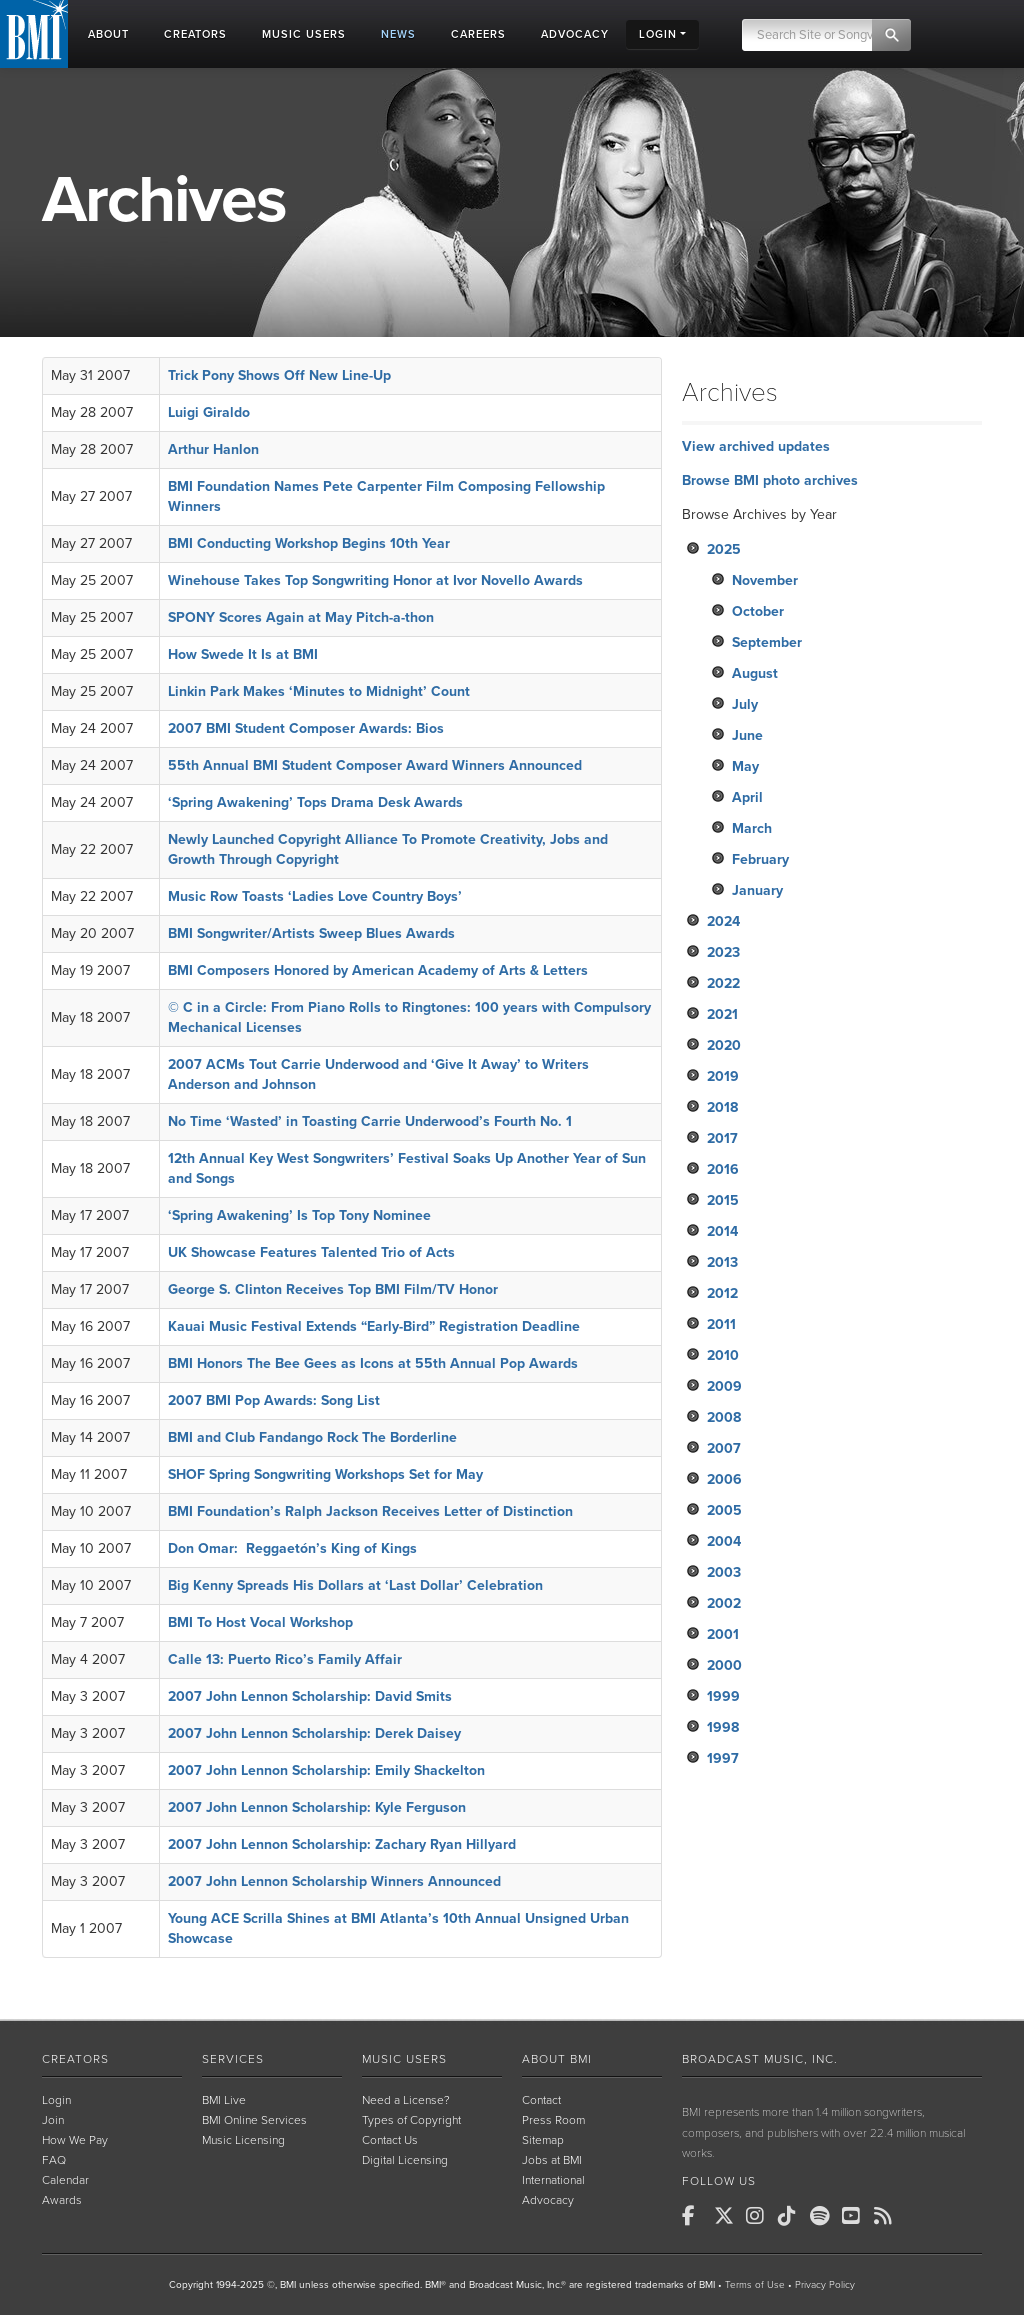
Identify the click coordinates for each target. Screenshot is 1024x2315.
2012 (722, 1293)
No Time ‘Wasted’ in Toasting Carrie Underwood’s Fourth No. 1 (370, 1121)
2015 (723, 1200)
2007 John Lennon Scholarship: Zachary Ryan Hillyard (342, 1844)
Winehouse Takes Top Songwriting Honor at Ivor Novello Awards (375, 580)
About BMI (557, 2059)
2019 (723, 1076)
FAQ (54, 2160)
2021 (722, 1014)
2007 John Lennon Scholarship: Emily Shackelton (326, 1770)
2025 (724, 549)
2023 (723, 952)
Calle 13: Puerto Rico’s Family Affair (285, 1659)
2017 (722, 1138)
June (747, 735)
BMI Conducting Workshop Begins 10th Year (309, 543)
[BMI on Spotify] (824, 2216)
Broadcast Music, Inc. (760, 2059)
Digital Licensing (405, 2160)
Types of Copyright (411, 2120)
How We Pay (75, 2140)
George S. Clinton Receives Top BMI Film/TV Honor (333, 1289)
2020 (724, 1045)
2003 (724, 1572)
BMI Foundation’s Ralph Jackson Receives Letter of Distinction (370, 1511)
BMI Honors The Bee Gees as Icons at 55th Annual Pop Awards (373, 1363)
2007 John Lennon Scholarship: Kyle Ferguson (317, 1807)
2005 (724, 1510)
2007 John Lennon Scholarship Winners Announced (334, 1881)
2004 (724, 1541)
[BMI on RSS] (888, 2216)
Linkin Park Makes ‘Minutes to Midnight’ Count (319, 691)
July (745, 704)
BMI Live (224, 2100)
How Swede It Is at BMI (243, 654)
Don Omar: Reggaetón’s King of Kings (292, 1548)
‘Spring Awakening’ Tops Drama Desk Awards (315, 802)
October (758, 611)
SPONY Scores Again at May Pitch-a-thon (301, 617)
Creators (75, 2059)
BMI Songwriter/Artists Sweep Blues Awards (311, 933)
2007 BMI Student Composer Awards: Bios (306, 728)
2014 (722, 1231)
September (767, 642)
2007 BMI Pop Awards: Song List (274, 1400)
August (755, 673)
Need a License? (406, 2100)
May (745, 766)
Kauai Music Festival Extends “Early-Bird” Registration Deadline (374, 1326)
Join (53, 2120)
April (747, 797)
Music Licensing (243, 2140)
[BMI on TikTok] (792, 2216)
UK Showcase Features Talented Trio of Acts (311, 1252)
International (553, 2180)
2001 (723, 1634)
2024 (723, 921)
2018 (722, 1107)
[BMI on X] (728, 2216)
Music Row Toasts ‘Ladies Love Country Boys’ (315, 896)
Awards (62, 2200)
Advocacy (548, 2200)
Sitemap (543, 2140)
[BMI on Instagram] (760, 2216)
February (760, 859)
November (765, 580)
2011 (721, 1324)
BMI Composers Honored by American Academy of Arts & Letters (378, 970)
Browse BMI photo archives (770, 480)
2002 (724, 1603)
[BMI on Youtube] (856, 2216)
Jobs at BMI (552, 2160)
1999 (723, 1696)
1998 (723, 1727)
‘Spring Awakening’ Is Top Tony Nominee (299, 1215)
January (757, 890)
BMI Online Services (254, 2120)
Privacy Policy (825, 2285)
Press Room (553, 2120)
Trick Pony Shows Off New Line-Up (279, 375)
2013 (722, 1262)
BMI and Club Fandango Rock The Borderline (312, 1437)
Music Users (404, 2059)
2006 (724, 1479)
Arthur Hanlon (213, 449)
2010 (723, 1355)
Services (233, 2059)
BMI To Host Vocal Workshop (260, 1622)
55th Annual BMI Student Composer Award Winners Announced (375, 765)
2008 (724, 1417)
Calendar (65, 2180)
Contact (541, 2100)
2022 (723, 983)
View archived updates (756, 446)
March (752, 828)
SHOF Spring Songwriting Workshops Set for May (325, 1474)
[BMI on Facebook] (696, 2216)
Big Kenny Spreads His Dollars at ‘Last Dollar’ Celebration (355, 1585)
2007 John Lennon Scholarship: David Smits (310, 1696)
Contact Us (390, 2140)
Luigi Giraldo (209, 412)
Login (56, 2100)
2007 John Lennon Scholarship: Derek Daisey (314, 1733)
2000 (724, 1665)
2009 (724, 1386)
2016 (723, 1169)
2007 (724, 1448)
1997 (723, 1758)
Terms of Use (755, 2285)
